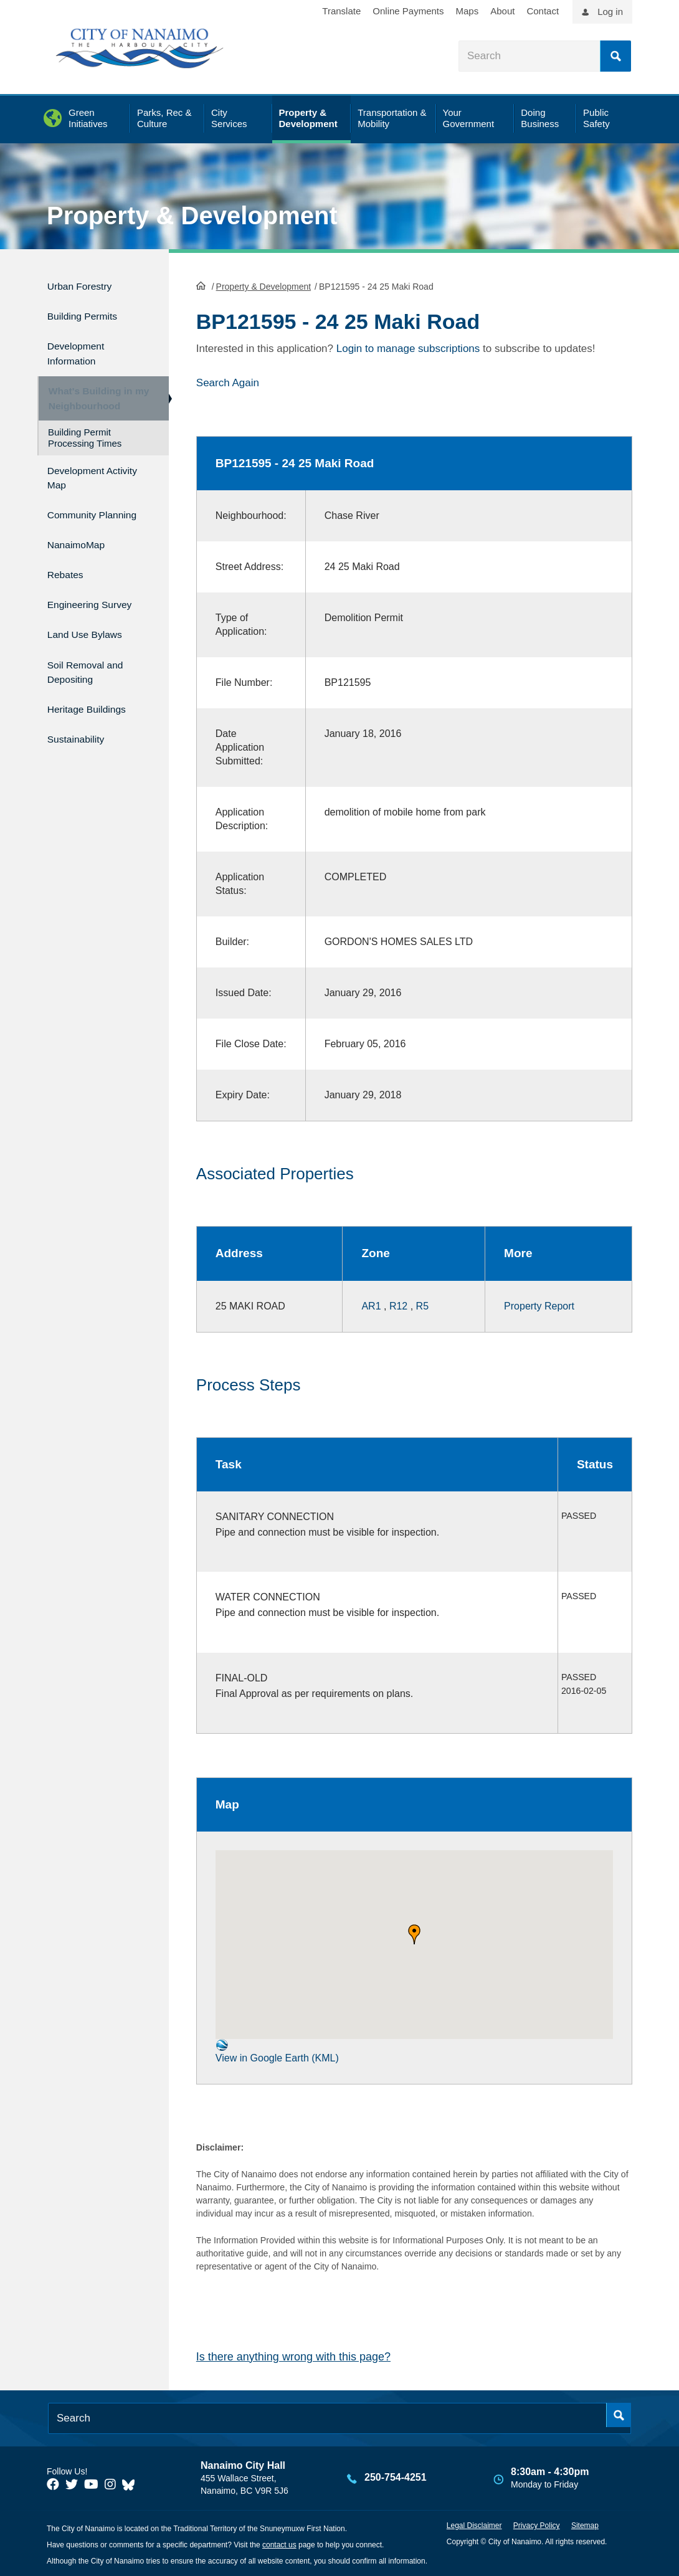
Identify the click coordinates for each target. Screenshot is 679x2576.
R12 (398, 1304)
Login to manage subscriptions (408, 347)
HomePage (201, 284)
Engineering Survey (98, 603)
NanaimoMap (82, 550)
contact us (279, 2543)
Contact (542, 11)
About (502, 11)
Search (615, 56)
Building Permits (89, 311)
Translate (341, 11)
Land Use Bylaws (92, 630)
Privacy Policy (536, 2524)
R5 (422, 1304)
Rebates (69, 577)
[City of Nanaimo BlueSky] (131, 2482)
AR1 (371, 1304)
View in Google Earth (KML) (277, 2050)
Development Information (81, 345)
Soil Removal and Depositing (93, 664)
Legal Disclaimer (474, 2524)
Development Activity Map (81, 476)
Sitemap (585, 2524)
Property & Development (192, 215)
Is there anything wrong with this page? (293, 2355)
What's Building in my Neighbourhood (92, 393)
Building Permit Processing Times (84, 438)
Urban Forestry (86, 284)
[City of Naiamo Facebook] (53, 2482)
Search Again (227, 381)
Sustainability (81, 724)
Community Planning (77, 516)
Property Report (539, 1304)
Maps (467, 11)
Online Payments (408, 11)
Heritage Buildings (95, 698)
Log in (610, 11)
